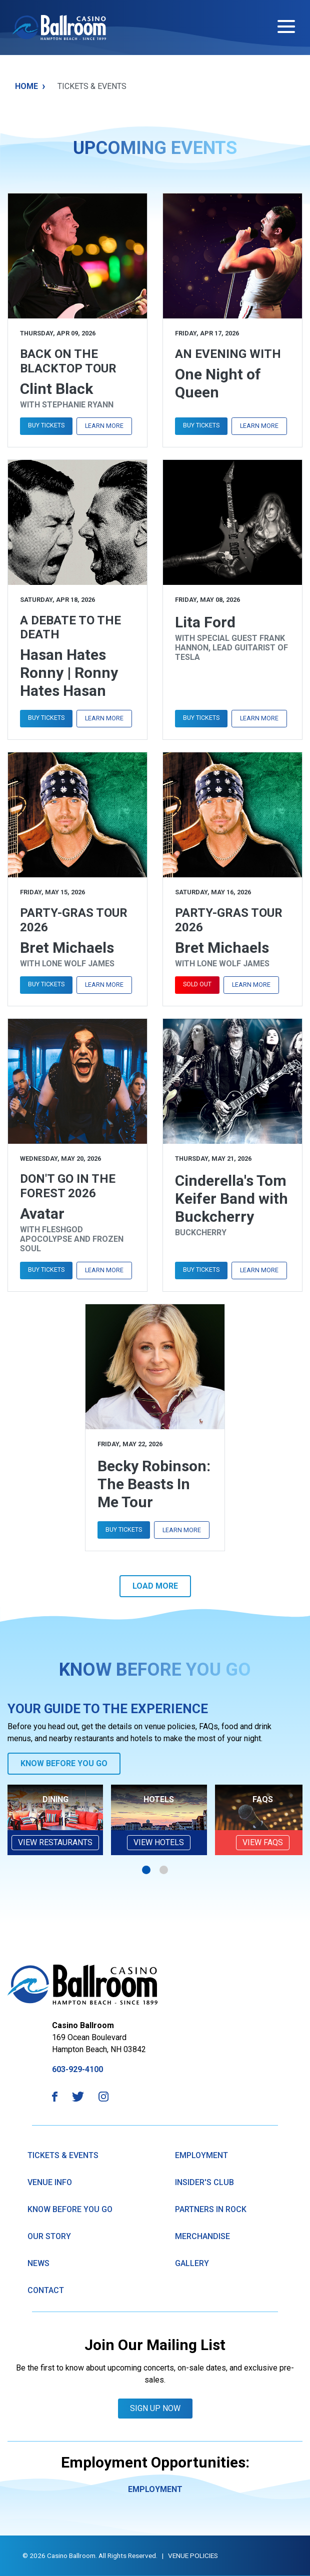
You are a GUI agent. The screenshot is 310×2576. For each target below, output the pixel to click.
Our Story (49, 2236)
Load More (155, 1586)
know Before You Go (70, 2209)
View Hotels (159, 1842)
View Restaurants (55, 1842)
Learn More (104, 425)
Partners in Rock (210, 2209)
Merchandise (202, 2236)
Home (30, 86)
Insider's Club (204, 2182)
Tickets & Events (63, 2155)
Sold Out (197, 984)
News (39, 2263)
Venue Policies (193, 2556)
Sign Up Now (155, 2408)
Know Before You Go (64, 1763)
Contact (46, 2290)
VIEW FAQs (262, 1842)
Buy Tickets (46, 425)
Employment (201, 2155)
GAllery (192, 2263)
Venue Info (50, 2182)
